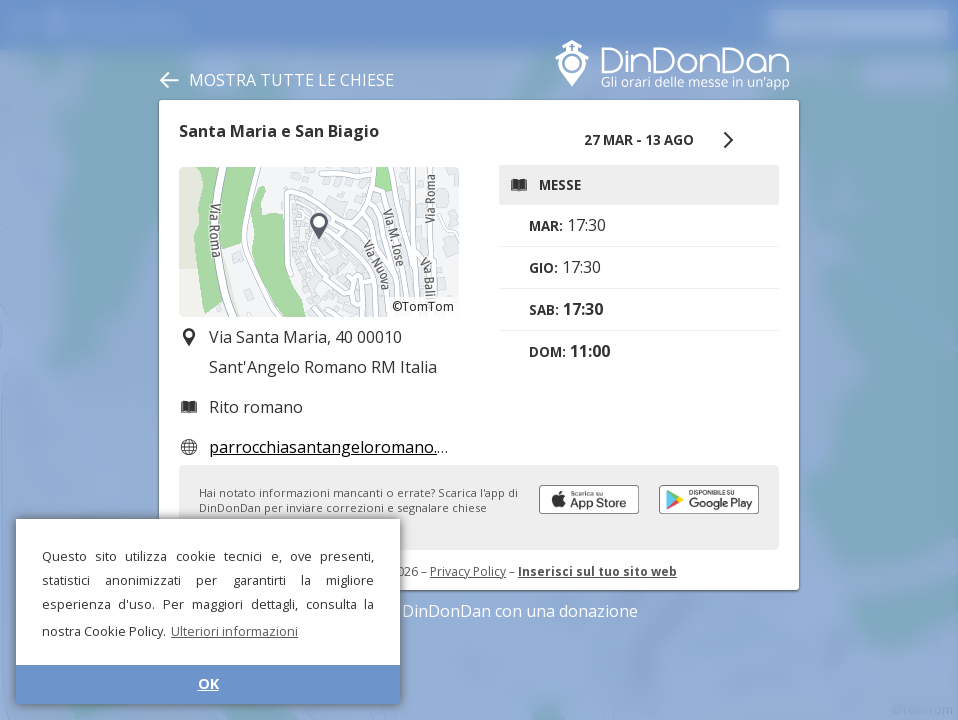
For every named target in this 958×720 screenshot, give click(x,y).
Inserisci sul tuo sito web (597, 571)
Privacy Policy (468, 571)
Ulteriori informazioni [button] (234, 631)
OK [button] (208, 683)
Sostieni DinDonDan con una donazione (479, 611)
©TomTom (423, 306)
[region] (319, 242)
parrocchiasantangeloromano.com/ (341, 447)
